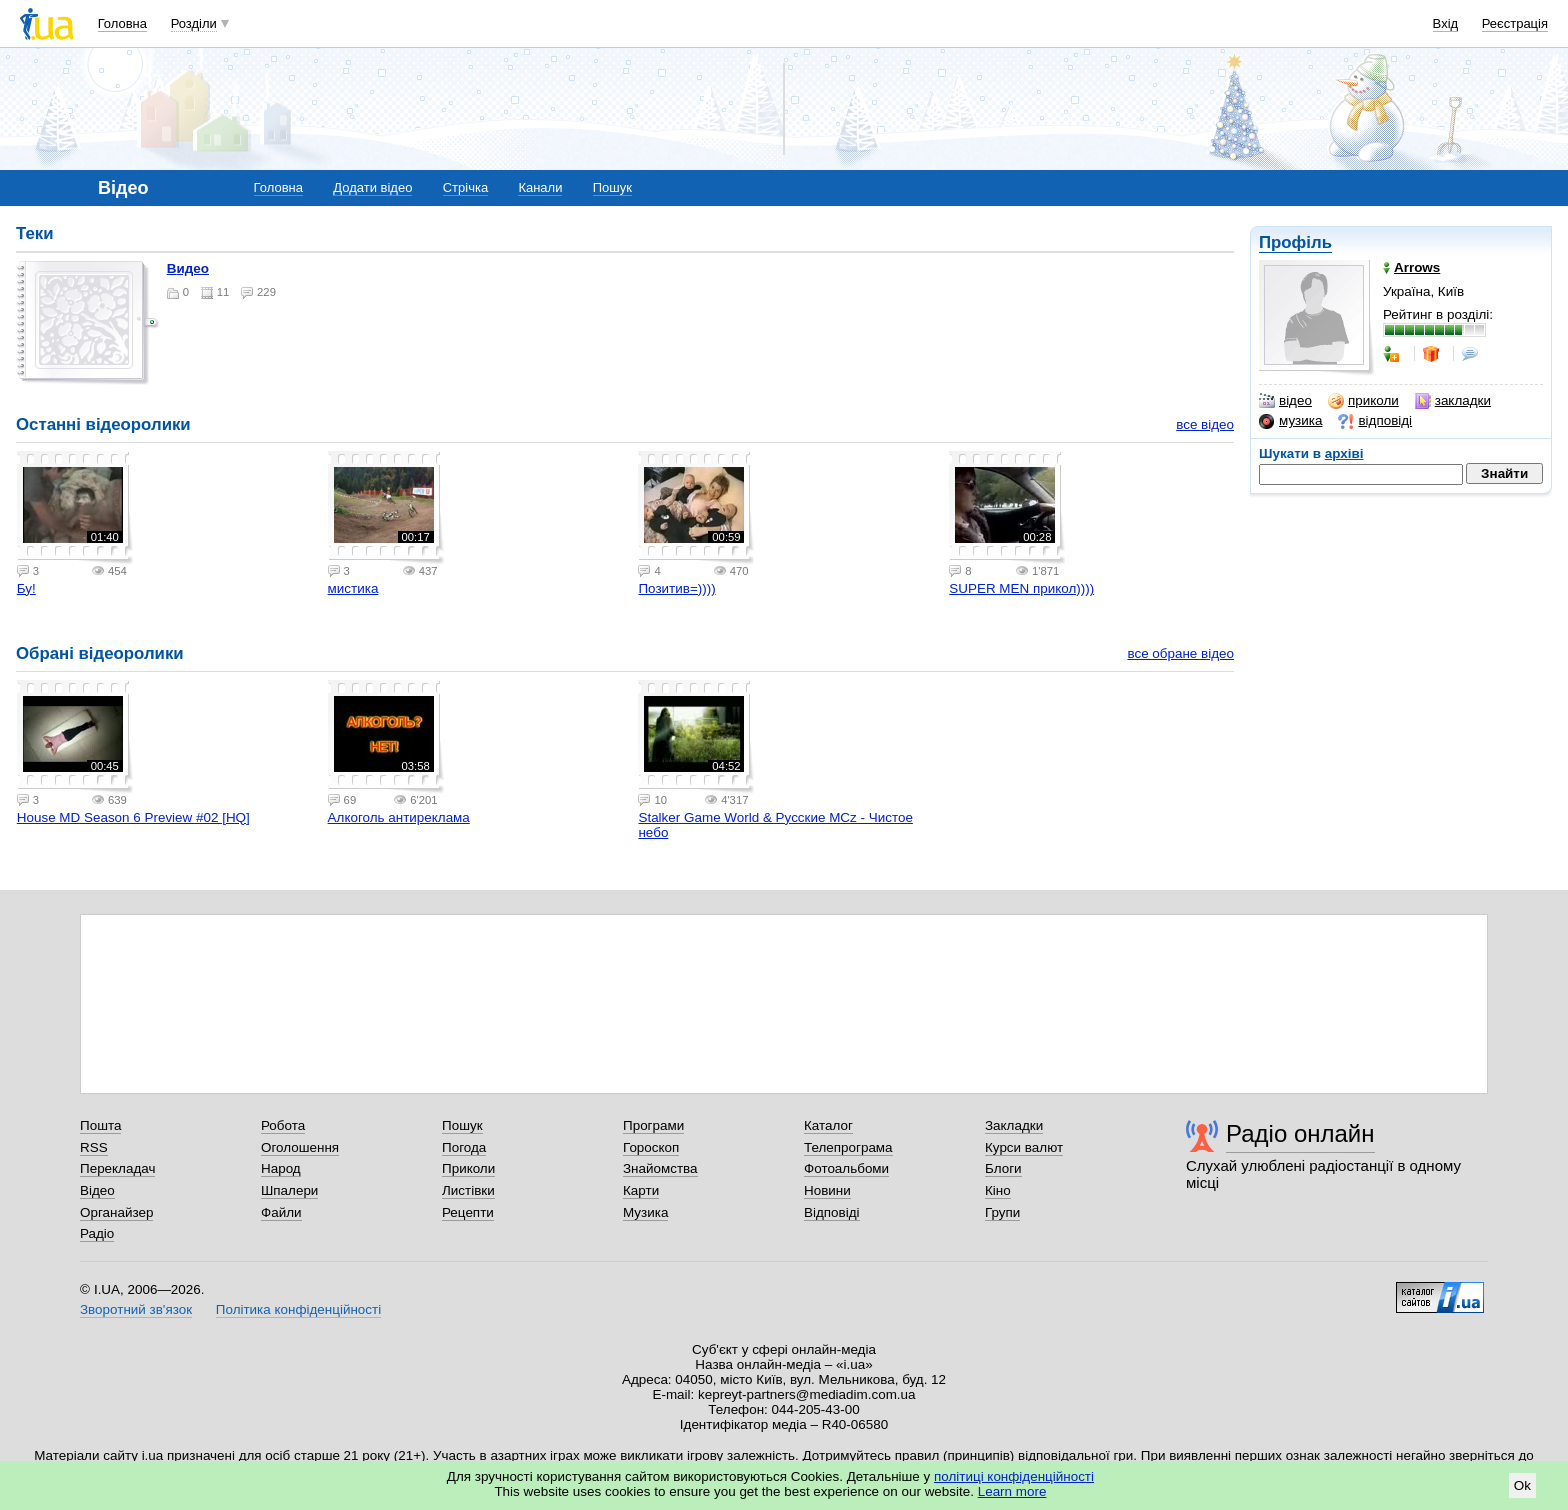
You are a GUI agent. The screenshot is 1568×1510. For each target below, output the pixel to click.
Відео (97, 1190)
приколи (1363, 401)
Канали (540, 187)
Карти (641, 1190)
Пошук (612, 187)
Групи (1002, 1212)
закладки (1453, 401)
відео (1285, 401)
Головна (122, 23)
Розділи (194, 23)
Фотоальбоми (846, 1168)
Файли (281, 1212)
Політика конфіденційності (298, 1309)
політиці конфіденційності (1014, 1476)
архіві (1344, 453)
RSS (94, 1147)
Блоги (1003, 1168)
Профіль (1295, 242)
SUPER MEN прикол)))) (1021, 588)
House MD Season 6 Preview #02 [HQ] (133, 817)
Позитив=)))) (676, 588)
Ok (1522, 1485)
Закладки (1014, 1125)
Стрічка (465, 187)
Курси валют (1024, 1147)
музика (1290, 421)
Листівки (468, 1190)
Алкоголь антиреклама (399, 817)
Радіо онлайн (1300, 1133)
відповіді (1375, 421)
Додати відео (372, 187)
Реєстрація (1515, 23)
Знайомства (660, 1168)
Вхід (1446, 23)
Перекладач (117, 1168)
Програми (653, 1125)
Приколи (468, 1168)
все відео (1205, 424)
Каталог (828, 1125)
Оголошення (300, 1147)
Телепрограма (848, 1147)
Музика (645, 1212)
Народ (281, 1168)
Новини (827, 1190)
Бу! (26, 588)
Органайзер (116, 1212)
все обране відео (1180, 653)
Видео (188, 268)
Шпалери (289, 1190)
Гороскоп (651, 1147)
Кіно (998, 1190)
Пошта (100, 1125)
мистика (353, 588)
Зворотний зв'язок (136, 1309)
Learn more (1012, 1491)
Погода (464, 1147)
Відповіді (832, 1212)
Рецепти (468, 1212)
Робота (283, 1125)
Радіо (97, 1233)
